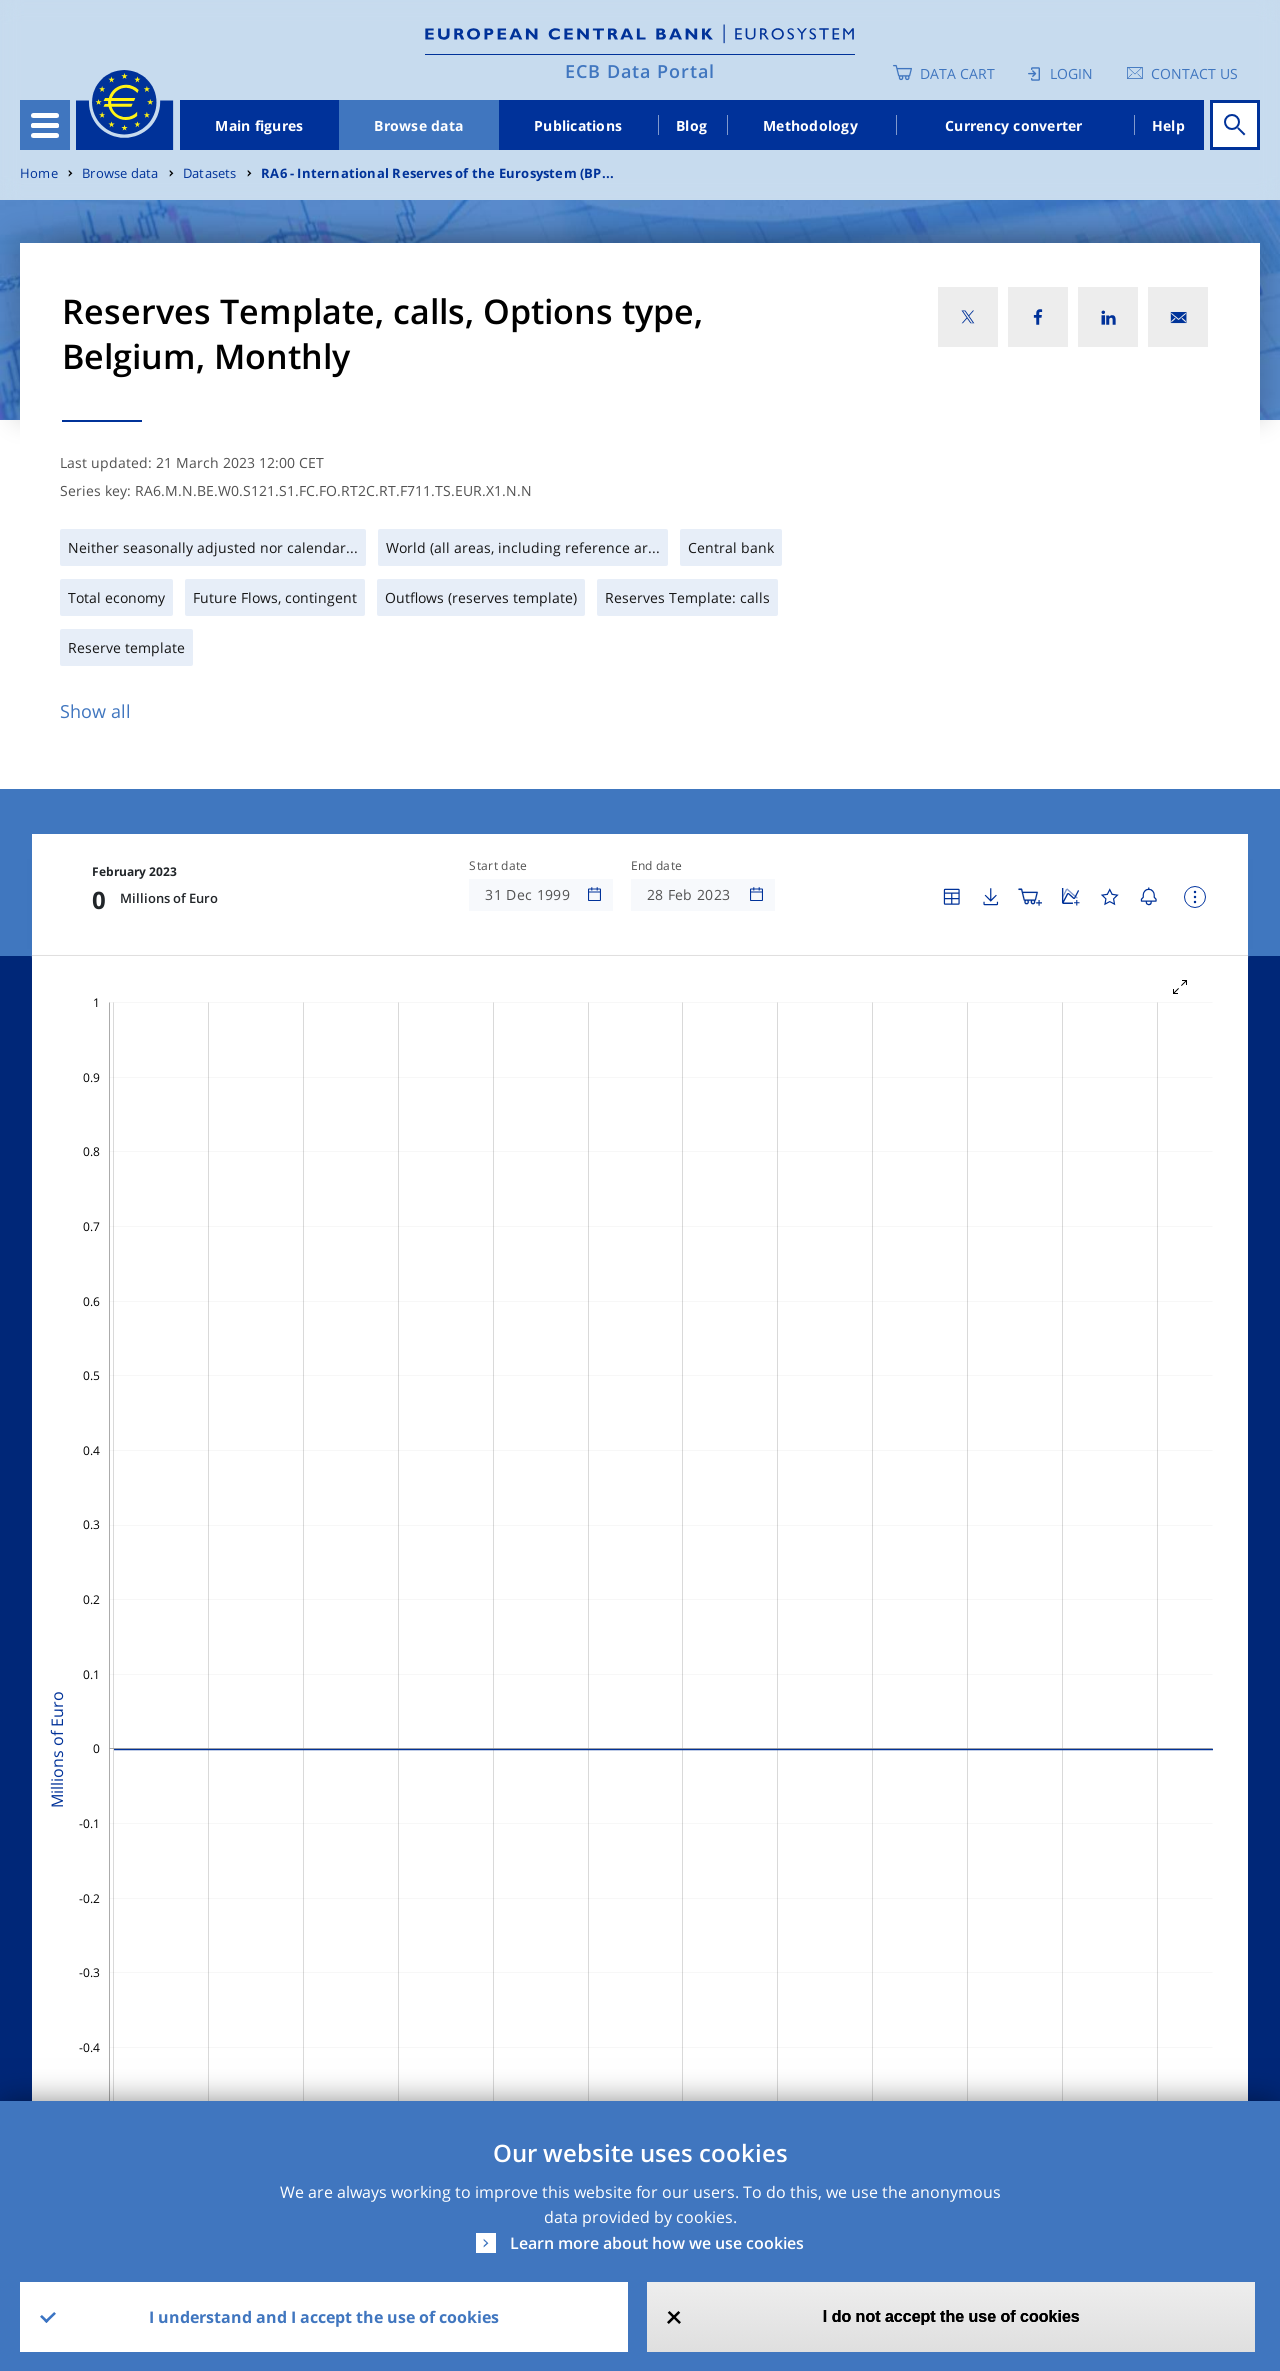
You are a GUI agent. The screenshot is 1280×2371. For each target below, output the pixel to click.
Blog (691, 125)
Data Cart (957, 73)
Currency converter (1014, 125)
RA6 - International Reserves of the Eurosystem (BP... (437, 173)
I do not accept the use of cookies (951, 2316)
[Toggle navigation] (45, 125)
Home (39, 173)
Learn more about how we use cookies (657, 2243)
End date (657, 866)
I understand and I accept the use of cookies (324, 2317)
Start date (498, 866)
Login (1071, 73)
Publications (578, 125)
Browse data (418, 125)
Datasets (210, 173)
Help (1168, 125)
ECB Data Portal (640, 71)
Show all (95, 711)
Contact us (1194, 73)
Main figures (259, 125)
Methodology (810, 125)
